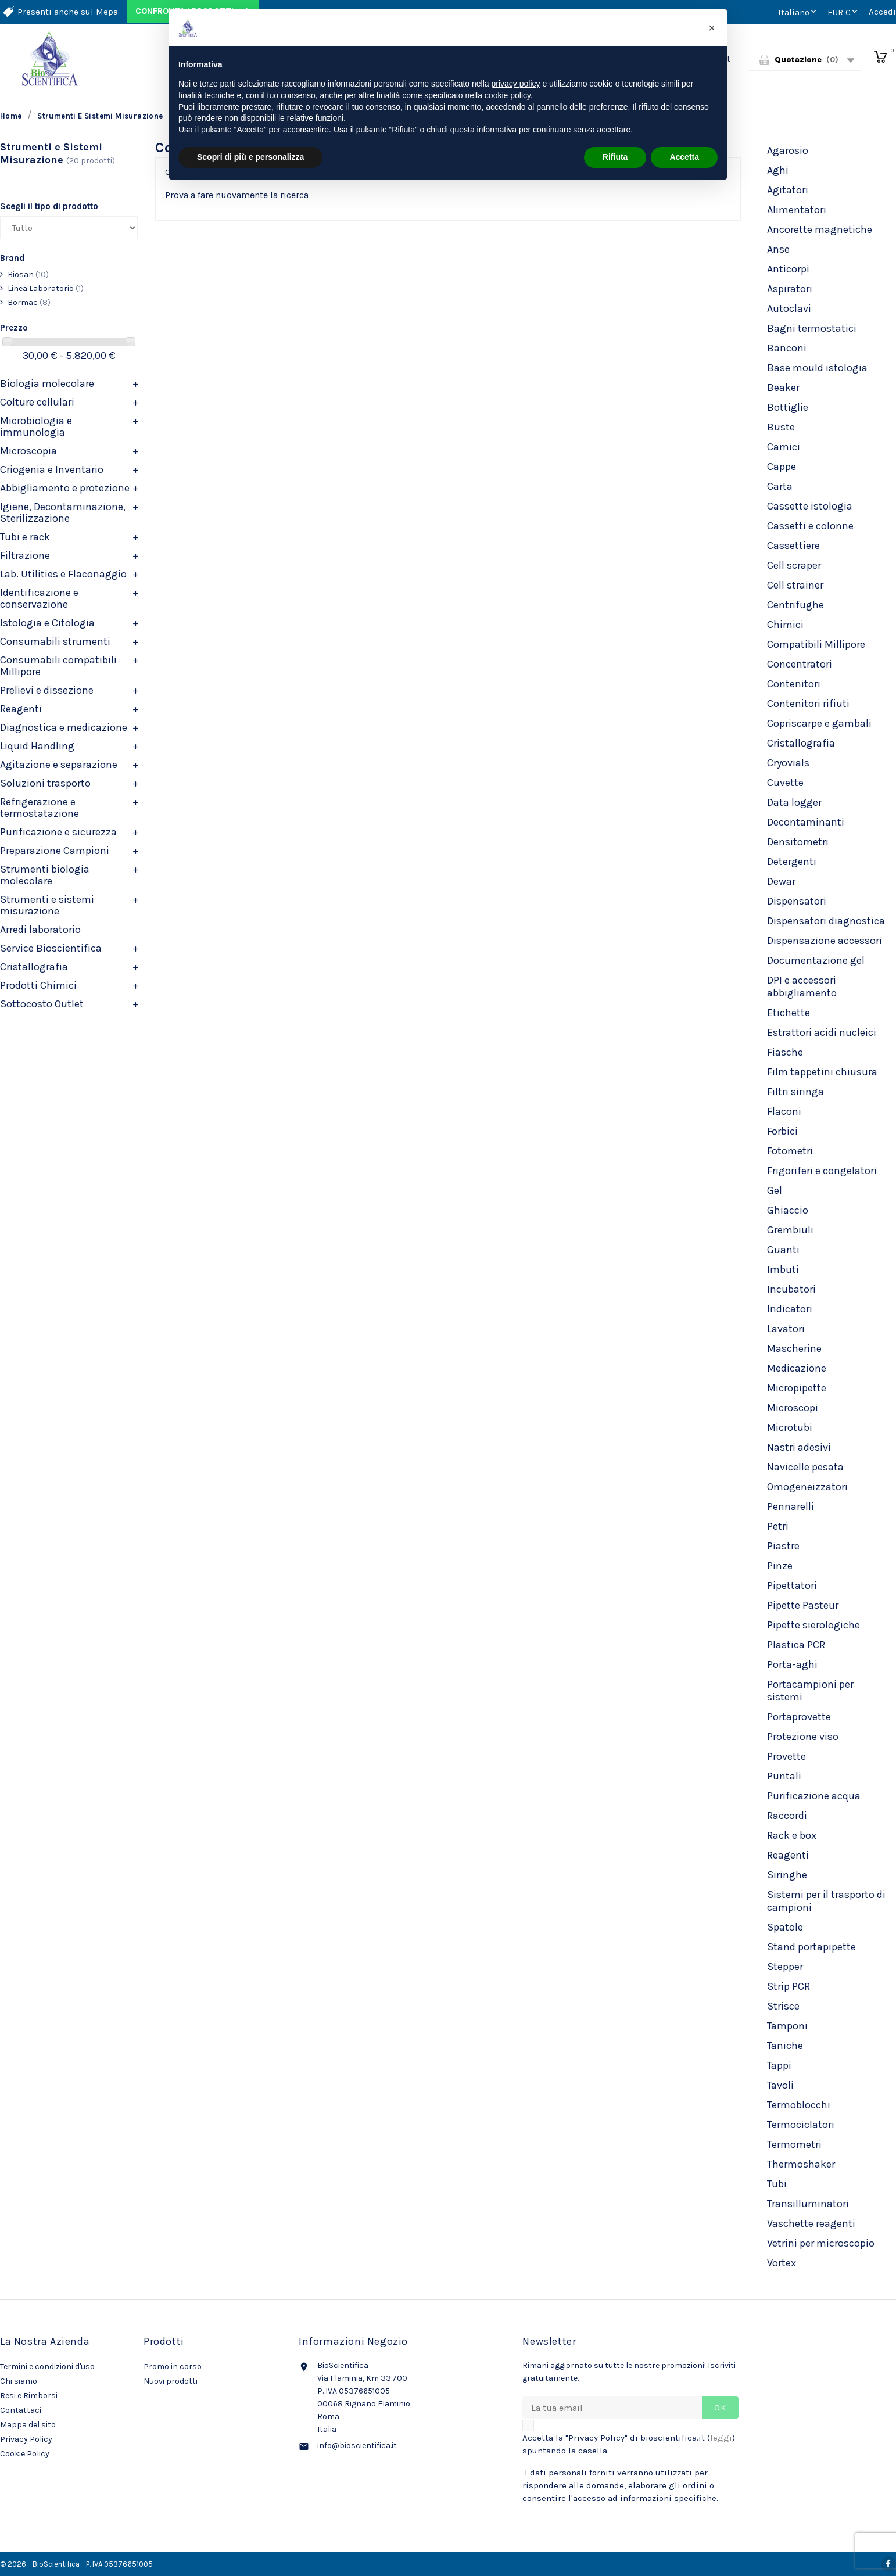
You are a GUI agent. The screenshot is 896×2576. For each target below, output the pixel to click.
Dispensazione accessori (824, 940)
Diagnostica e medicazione (63, 727)
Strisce (783, 2006)
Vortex (781, 2262)
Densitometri (798, 841)
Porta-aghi (792, 1664)
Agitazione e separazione (58, 764)
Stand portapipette (811, 1946)
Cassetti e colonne (810, 525)
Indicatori (789, 1309)
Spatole (785, 1927)
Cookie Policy (24, 2454)
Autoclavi (789, 308)
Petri (778, 1526)
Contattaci (20, 2410)
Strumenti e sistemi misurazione (47, 905)
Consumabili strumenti (55, 641)
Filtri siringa (795, 1091)
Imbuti (783, 1269)
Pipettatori (792, 1585)
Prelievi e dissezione (47, 690)
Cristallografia (34, 966)
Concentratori (799, 664)
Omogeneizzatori (807, 1486)
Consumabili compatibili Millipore (58, 666)
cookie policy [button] (508, 95)
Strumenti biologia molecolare (44, 875)
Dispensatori (796, 901)
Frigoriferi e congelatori (822, 1170)
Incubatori (791, 1289)
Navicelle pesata (805, 1467)
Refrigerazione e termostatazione (39, 807)
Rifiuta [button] (615, 157)
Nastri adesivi (799, 1447)
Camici (783, 446)
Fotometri (790, 1151)
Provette (786, 1756)
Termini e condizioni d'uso (47, 2367)
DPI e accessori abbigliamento (802, 986)
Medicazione (796, 1368)
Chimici (785, 624)
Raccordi (787, 1815)
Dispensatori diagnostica (826, 920)
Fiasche (785, 1052)
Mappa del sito (28, 2425)
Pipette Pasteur (802, 1605)
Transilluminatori (808, 2203)
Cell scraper (794, 565)
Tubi (777, 2183)
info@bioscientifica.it (357, 2446)
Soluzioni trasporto (45, 783)
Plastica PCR (796, 1644)
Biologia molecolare (47, 383)
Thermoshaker (801, 2164)
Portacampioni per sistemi (810, 1690)
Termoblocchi (798, 2104)
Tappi (779, 2065)
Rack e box (791, 1835)
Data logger (794, 802)
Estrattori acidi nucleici (821, 1032)
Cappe (781, 466)
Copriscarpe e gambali (819, 723)
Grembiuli (790, 1230)
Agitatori (787, 190)
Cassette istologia (809, 506)
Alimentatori (796, 209)
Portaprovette (799, 1716)
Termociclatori (800, 2124)
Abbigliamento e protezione (65, 488)
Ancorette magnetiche (819, 229)
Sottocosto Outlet (42, 1004)
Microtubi (789, 1427)
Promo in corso (173, 2367)
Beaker (783, 387)
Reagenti (21, 708)
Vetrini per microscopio (821, 2243)
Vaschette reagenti (811, 2223)
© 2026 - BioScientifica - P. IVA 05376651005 (76, 2564)
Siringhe (787, 1874)
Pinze (780, 1565)
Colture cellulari (37, 402)
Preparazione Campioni (54, 850)
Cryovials (788, 762)
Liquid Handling (37, 746)
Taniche (785, 2045)
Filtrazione (25, 555)
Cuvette (785, 782)
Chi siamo (18, 2381)
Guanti (783, 1249)
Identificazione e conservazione (39, 598)
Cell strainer (795, 585)
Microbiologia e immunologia (36, 426)
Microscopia (28, 450)
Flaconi (784, 1111)
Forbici (782, 1131)
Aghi (778, 170)
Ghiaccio (787, 1210)
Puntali (784, 1776)
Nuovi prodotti (171, 2381)
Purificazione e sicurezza (58, 832)
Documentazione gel (816, 960)
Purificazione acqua (814, 1795)
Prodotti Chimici (38, 985)
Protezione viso (802, 1736)
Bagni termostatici (811, 328)
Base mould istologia (817, 367)
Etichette (788, 1012)
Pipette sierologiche (813, 1625)
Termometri (794, 2144)
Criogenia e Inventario (51, 469)
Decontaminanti (805, 822)
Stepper (785, 1966)
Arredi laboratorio (40, 929)
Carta (780, 486)
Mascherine (794, 1348)
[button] (712, 28)
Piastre (783, 1546)
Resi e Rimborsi (29, 2396)
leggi (721, 2438)
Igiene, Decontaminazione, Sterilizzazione (63, 512)
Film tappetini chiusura (822, 1071)
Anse (778, 249)
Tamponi (787, 2025)
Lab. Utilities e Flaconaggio (63, 574)
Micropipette (796, 1388)
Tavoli (780, 2085)
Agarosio (787, 150)
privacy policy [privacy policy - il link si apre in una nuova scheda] (516, 83)
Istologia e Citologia (47, 622)
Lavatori (786, 1328)
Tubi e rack (25, 536)
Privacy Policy (26, 2439)
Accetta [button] (684, 157)
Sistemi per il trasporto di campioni (826, 1901)
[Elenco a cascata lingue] (798, 12)
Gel (774, 1190)
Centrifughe (795, 604)
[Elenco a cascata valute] (843, 12)
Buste (781, 427)
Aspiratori (789, 288)
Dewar (781, 881)
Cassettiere (793, 545)
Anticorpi (788, 269)
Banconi (787, 348)
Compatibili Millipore (816, 644)
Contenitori (793, 683)
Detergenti (791, 861)
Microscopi (792, 1407)
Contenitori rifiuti (808, 703)
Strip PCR (788, 1986)
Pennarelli (790, 1506)
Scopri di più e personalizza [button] (250, 157)
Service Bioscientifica (51, 948)
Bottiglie (787, 407)
